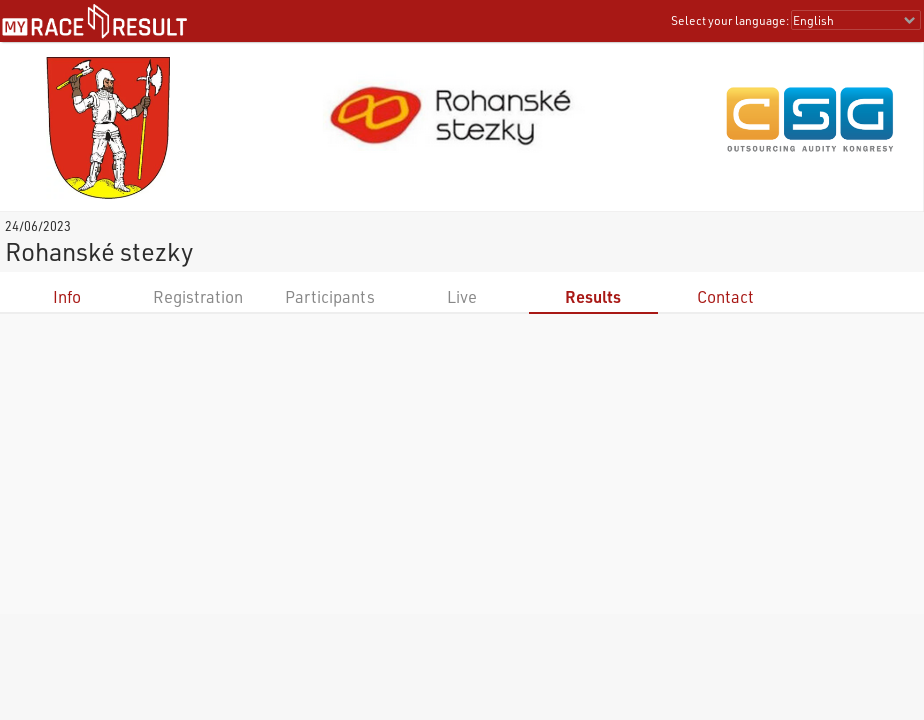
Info (67, 296)
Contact (725, 296)
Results (593, 296)
